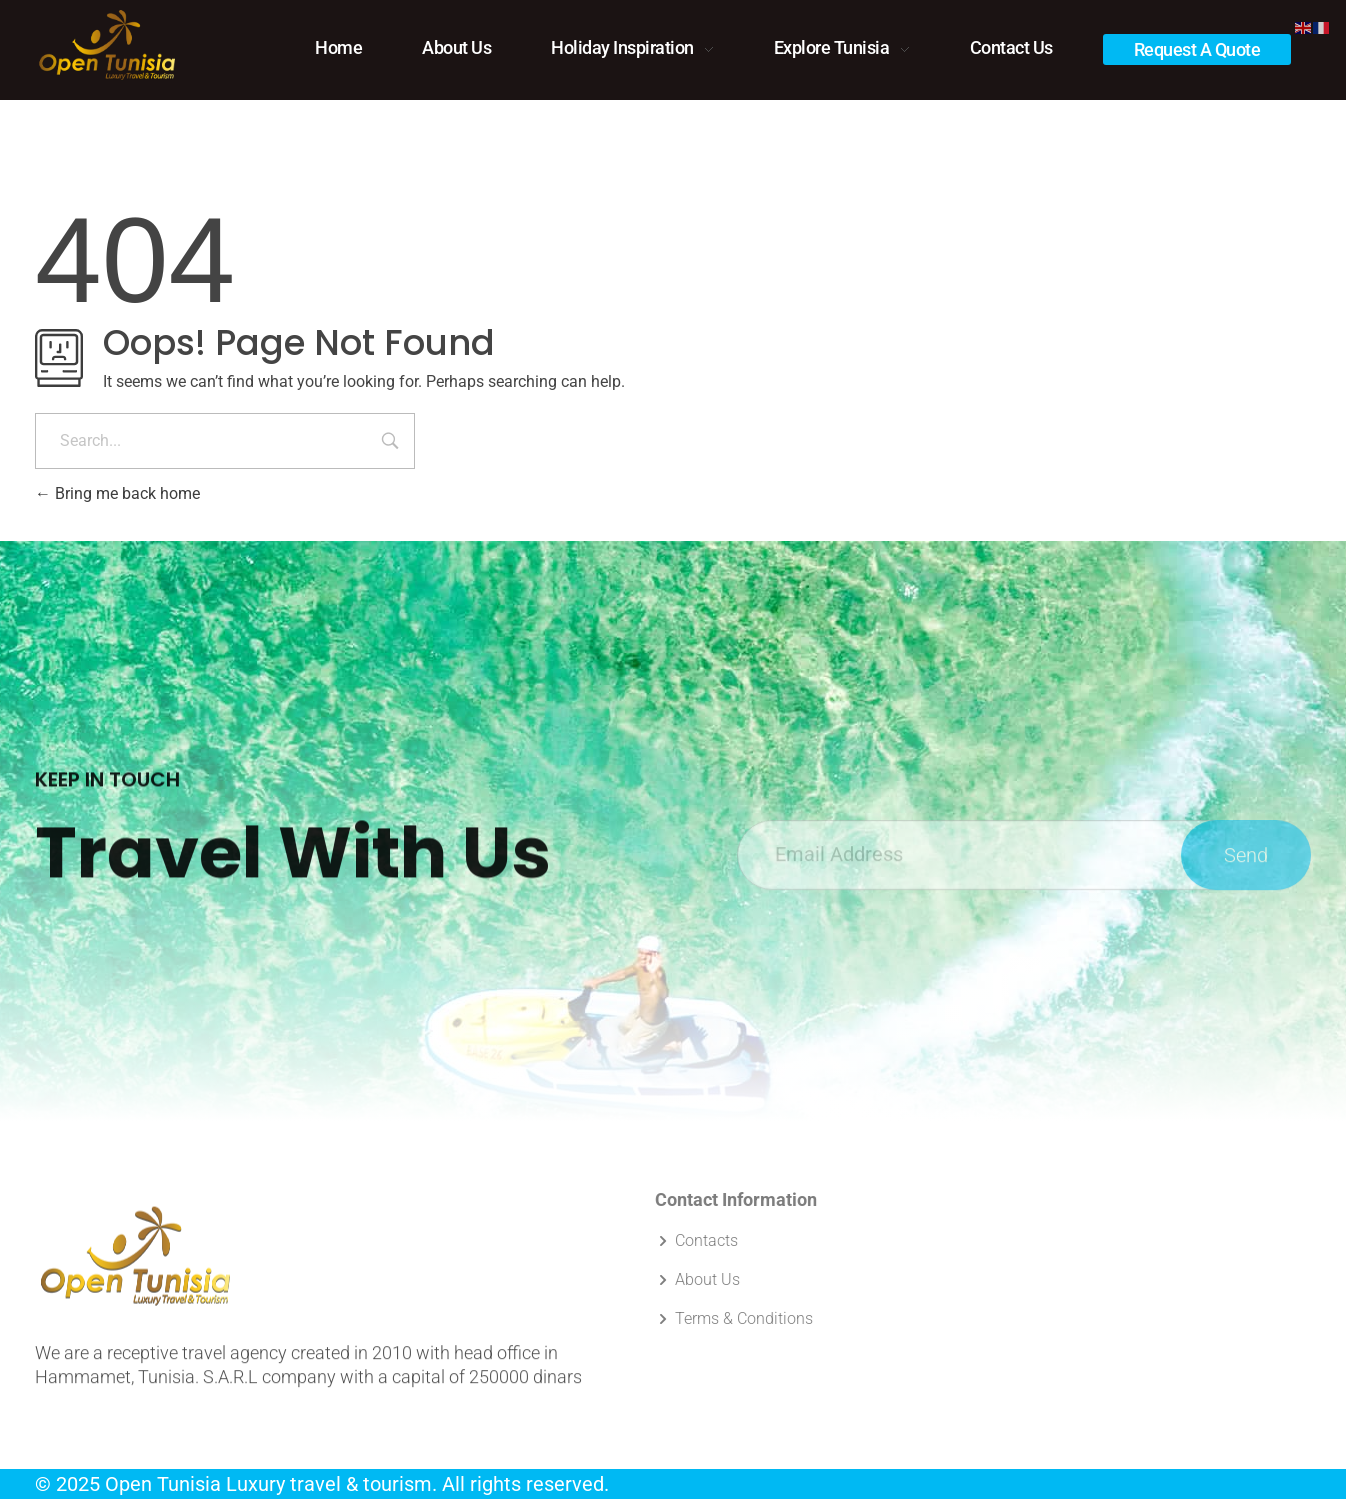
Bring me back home (117, 493)
